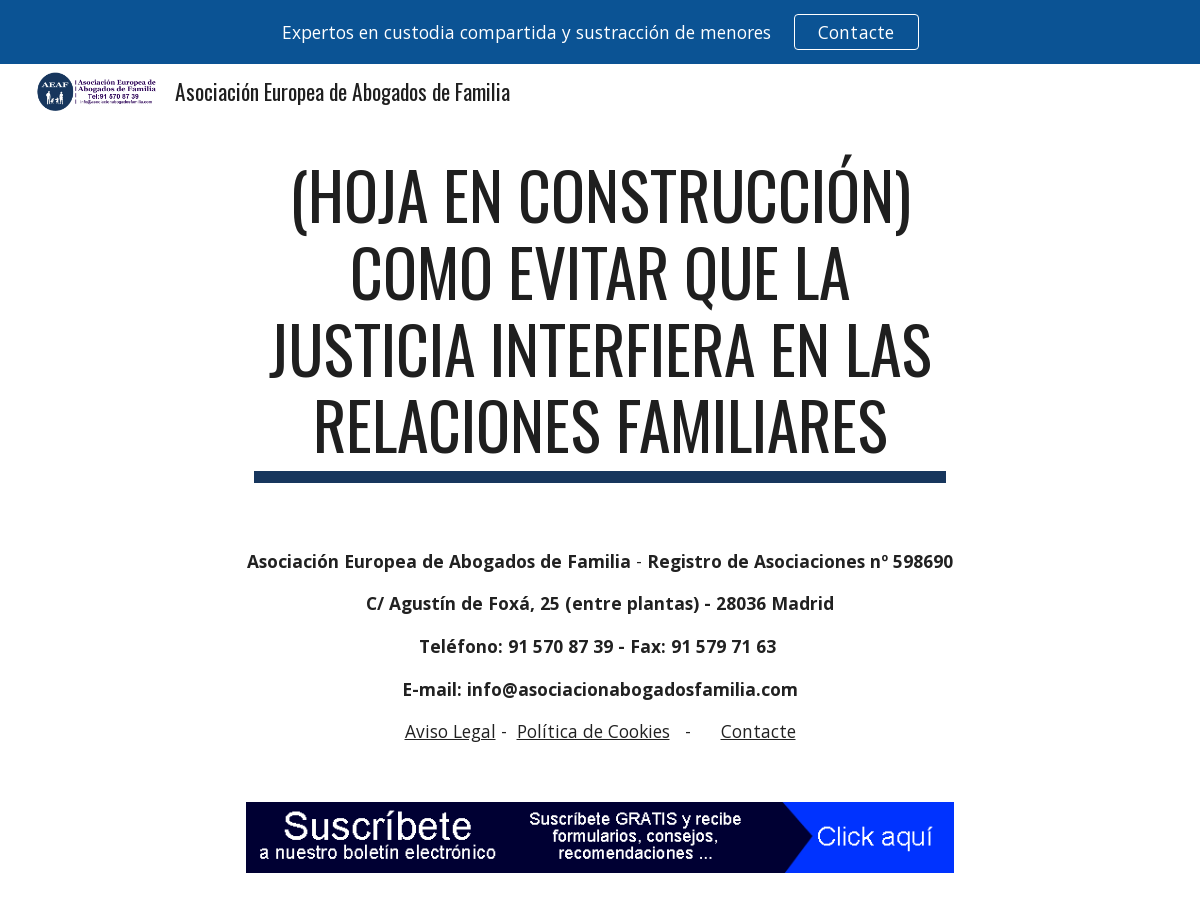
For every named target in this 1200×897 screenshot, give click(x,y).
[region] (600, 32)
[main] (600, 319)
